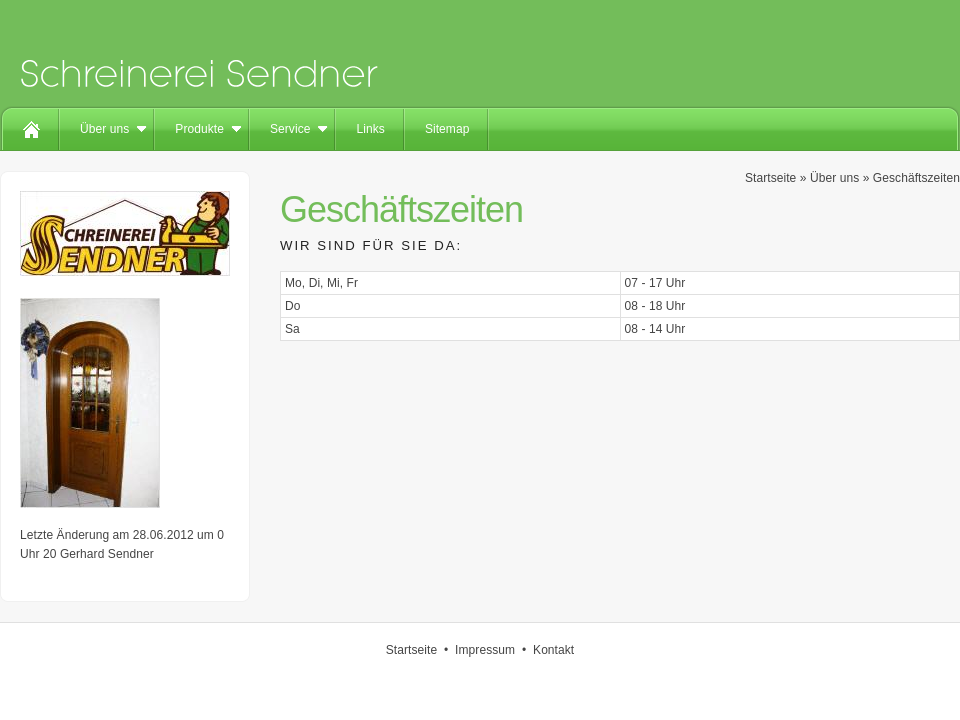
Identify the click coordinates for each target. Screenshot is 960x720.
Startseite (770, 178)
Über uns (104, 129)
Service (290, 129)
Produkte (199, 129)
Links (370, 129)
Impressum (485, 650)
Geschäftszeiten (916, 178)
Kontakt (553, 650)
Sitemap (447, 129)
